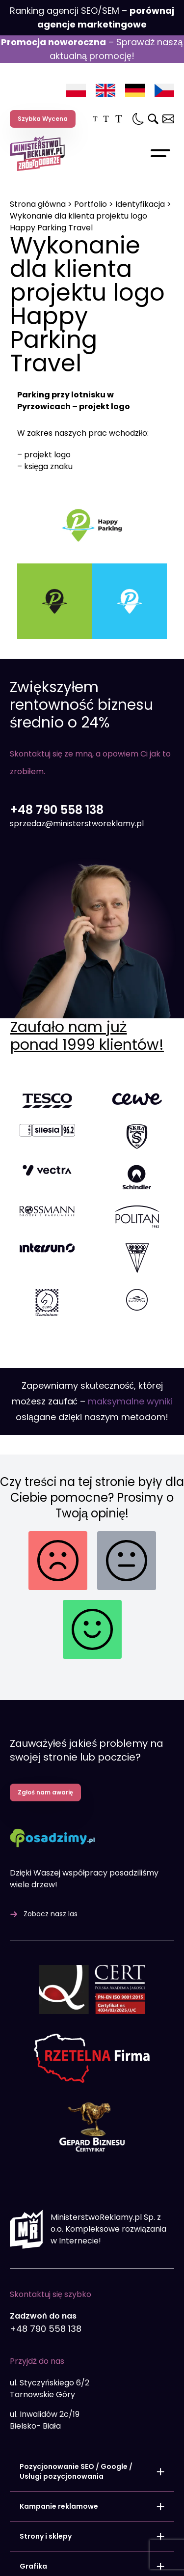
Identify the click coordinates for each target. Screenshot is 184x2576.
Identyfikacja (140, 204)
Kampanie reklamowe (59, 2380)
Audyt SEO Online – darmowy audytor (60, 2545)
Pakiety (33, 2500)
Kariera (148, 2550)
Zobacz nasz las (51, 1789)
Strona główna (38, 204)
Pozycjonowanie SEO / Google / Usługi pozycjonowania (76, 2345)
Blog (17, 2560)
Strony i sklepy (46, 2410)
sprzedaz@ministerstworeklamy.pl (77, 848)
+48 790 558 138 (57, 835)
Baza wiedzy (30, 2570)
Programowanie (49, 2470)
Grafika (33, 2440)
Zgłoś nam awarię (45, 1666)
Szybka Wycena (43, 118)
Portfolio (90, 204)
